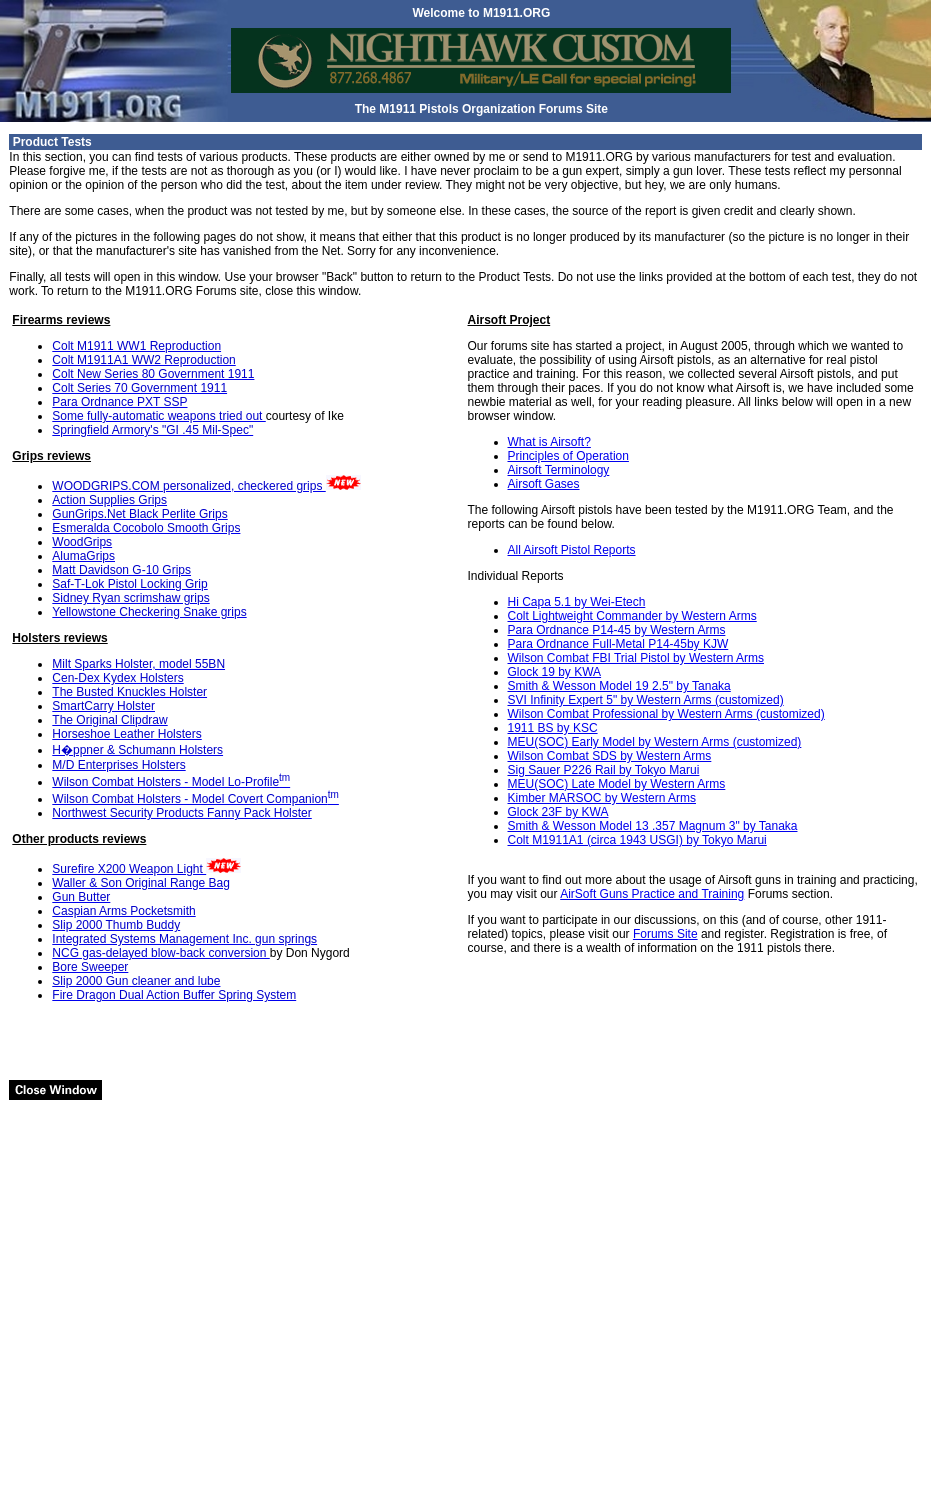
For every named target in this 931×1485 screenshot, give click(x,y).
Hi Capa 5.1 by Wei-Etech (577, 602)
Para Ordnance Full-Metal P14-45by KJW (618, 644)
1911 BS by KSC (553, 728)
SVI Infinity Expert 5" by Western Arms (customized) (646, 700)
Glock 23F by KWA (558, 812)
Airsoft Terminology (559, 470)
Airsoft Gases (544, 484)
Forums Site (665, 934)
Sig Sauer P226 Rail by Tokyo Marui (604, 770)
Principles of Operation (568, 456)
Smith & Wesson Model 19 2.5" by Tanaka (619, 686)
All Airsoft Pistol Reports (572, 550)
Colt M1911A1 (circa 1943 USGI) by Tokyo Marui (637, 840)
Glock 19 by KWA (555, 672)
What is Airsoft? (549, 442)
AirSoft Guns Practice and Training (652, 894)
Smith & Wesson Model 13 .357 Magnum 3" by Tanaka (653, 826)
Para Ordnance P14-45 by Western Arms (617, 630)
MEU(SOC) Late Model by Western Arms (617, 784)
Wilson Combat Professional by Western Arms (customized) (666, 714)
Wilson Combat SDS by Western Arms (610, 756)
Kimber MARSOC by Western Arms (602, 798)
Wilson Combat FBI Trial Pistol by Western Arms (636, 658)
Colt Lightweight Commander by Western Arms (632, 616)
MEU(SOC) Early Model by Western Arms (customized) (655, 742)
